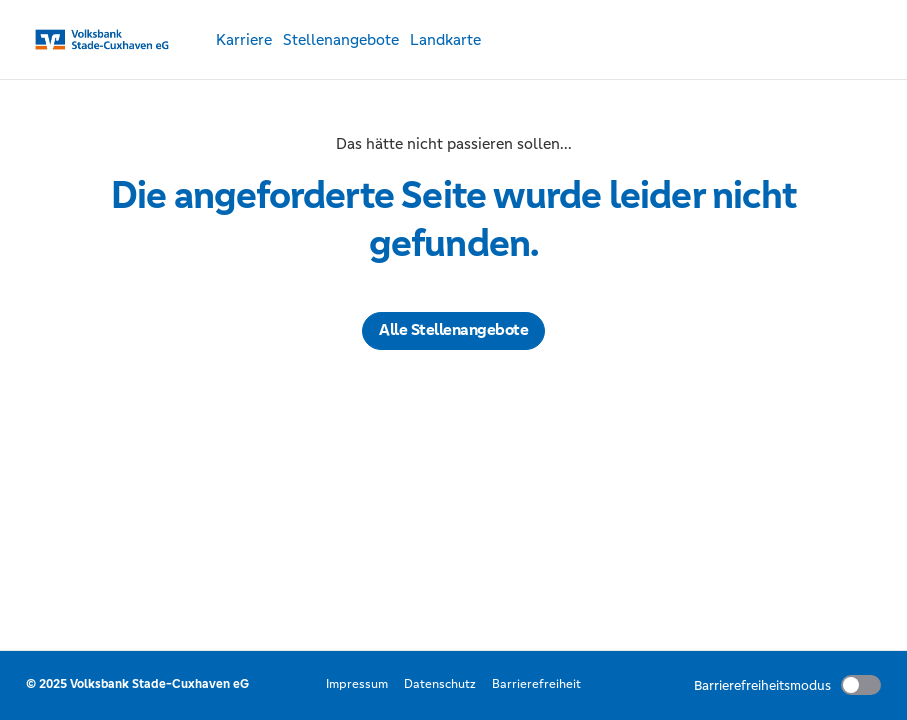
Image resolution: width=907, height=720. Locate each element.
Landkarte (445, 39)
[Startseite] (106, 40)
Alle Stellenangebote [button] (453, 330)
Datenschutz (440, 684)
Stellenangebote (341, 39)
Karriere (244, 39)
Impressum (357, 684)
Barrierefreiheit (536, 684)
